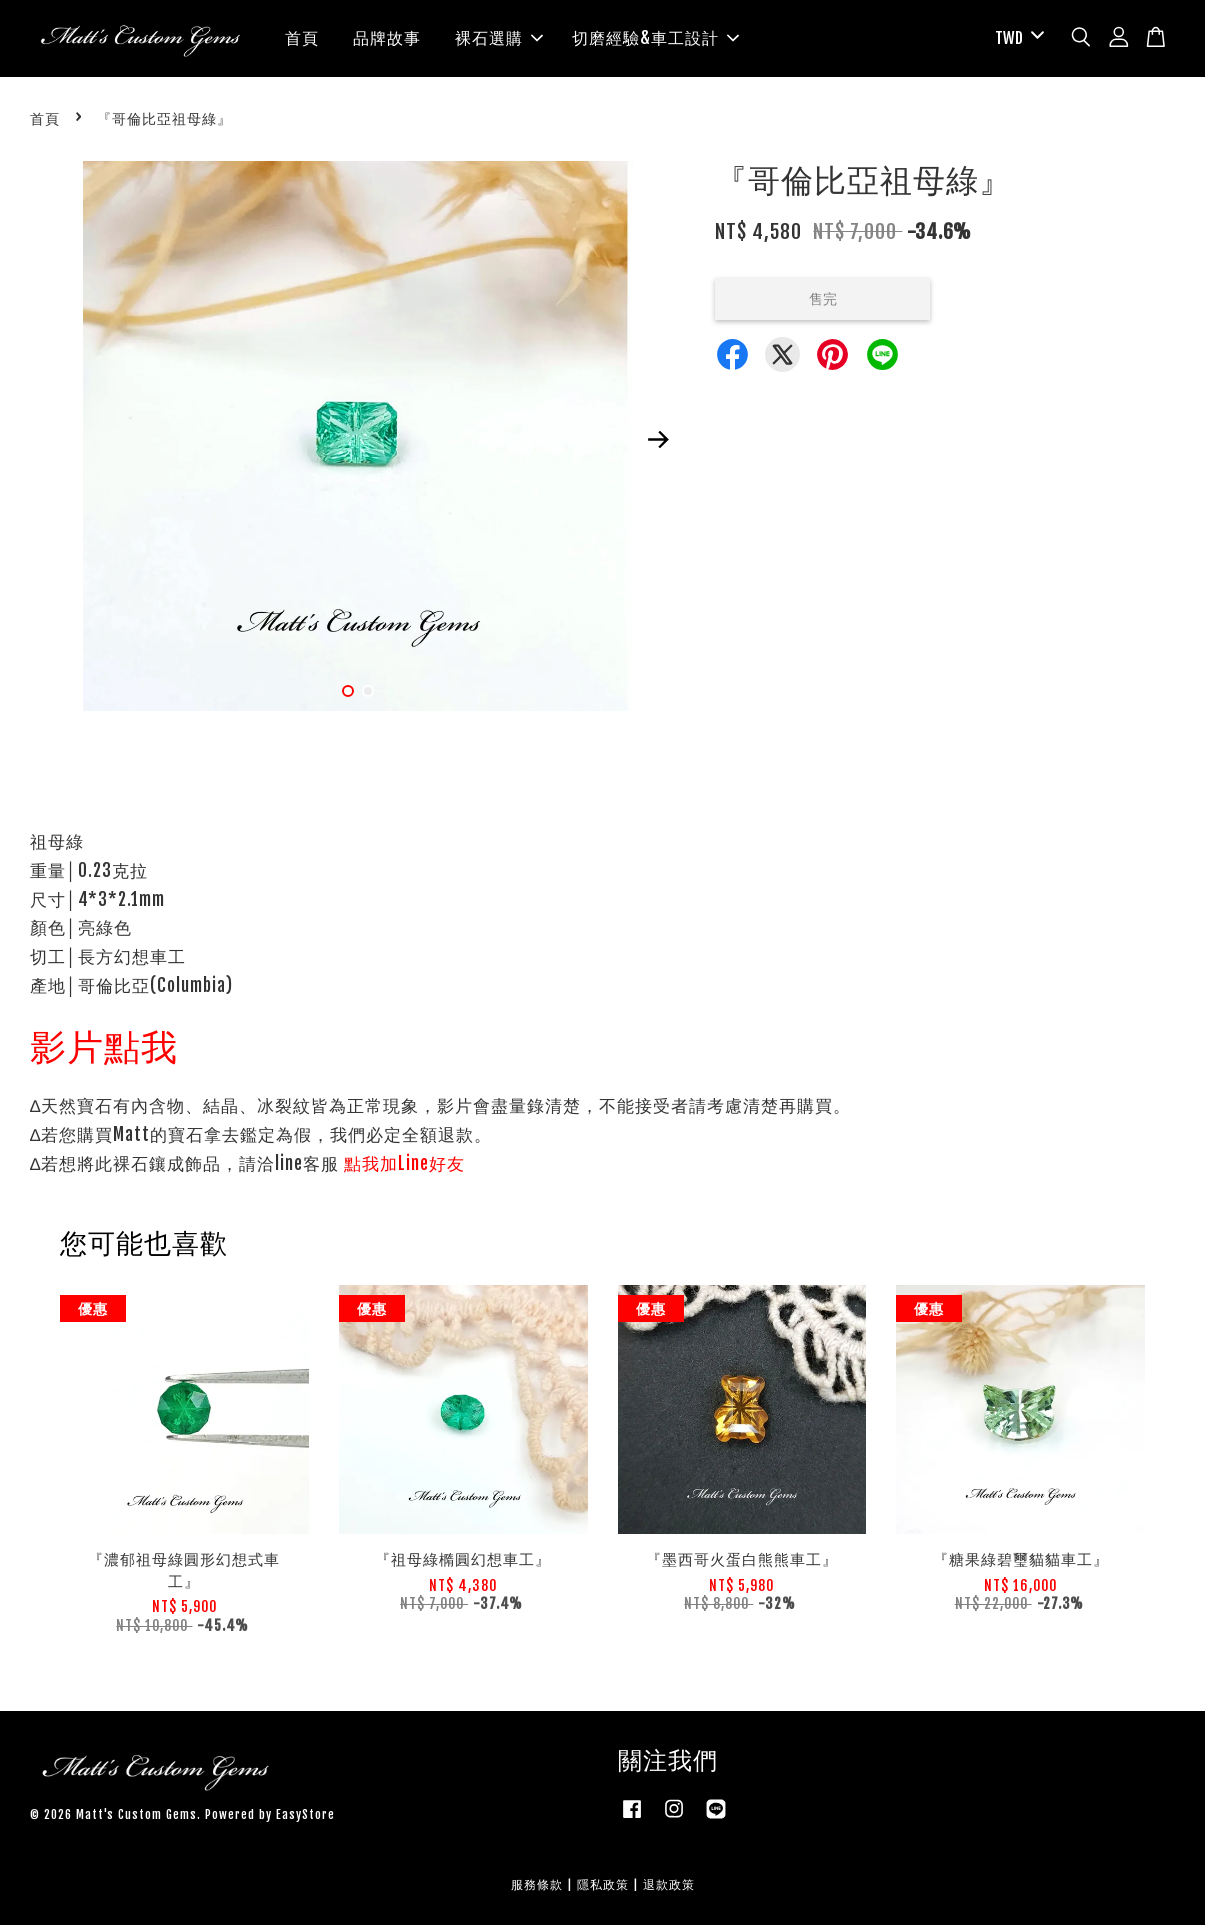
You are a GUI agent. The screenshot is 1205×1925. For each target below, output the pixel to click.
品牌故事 (387, 38)
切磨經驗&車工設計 (655, 38)
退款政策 (669, 1884)
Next (658, 439)
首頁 (302, 38)
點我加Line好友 (404, 1163)
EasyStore (305, 1814)
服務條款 (537, 1884)
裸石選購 (499, 38)
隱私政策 (603, 1884)
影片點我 (104, 1046)
